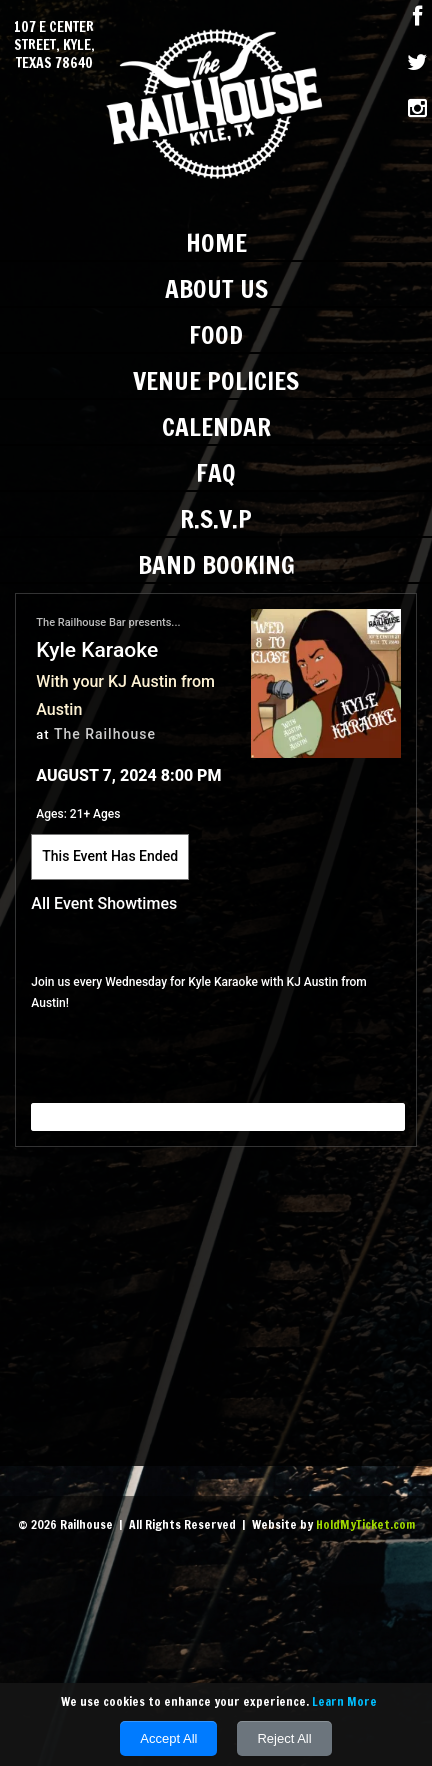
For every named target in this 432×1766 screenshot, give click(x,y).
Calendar (216, 426)
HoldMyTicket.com (365, 1524)
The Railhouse (105, 734)
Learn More (344, 1701)
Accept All (168, 1738)
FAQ (216, 472)
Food (216, 334)
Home (216, 242)
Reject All (284, 1738)
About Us (216, 288)
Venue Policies (216, 380)
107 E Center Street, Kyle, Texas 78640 (54, 45)
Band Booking (216, 564)
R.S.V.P (216, 518)
